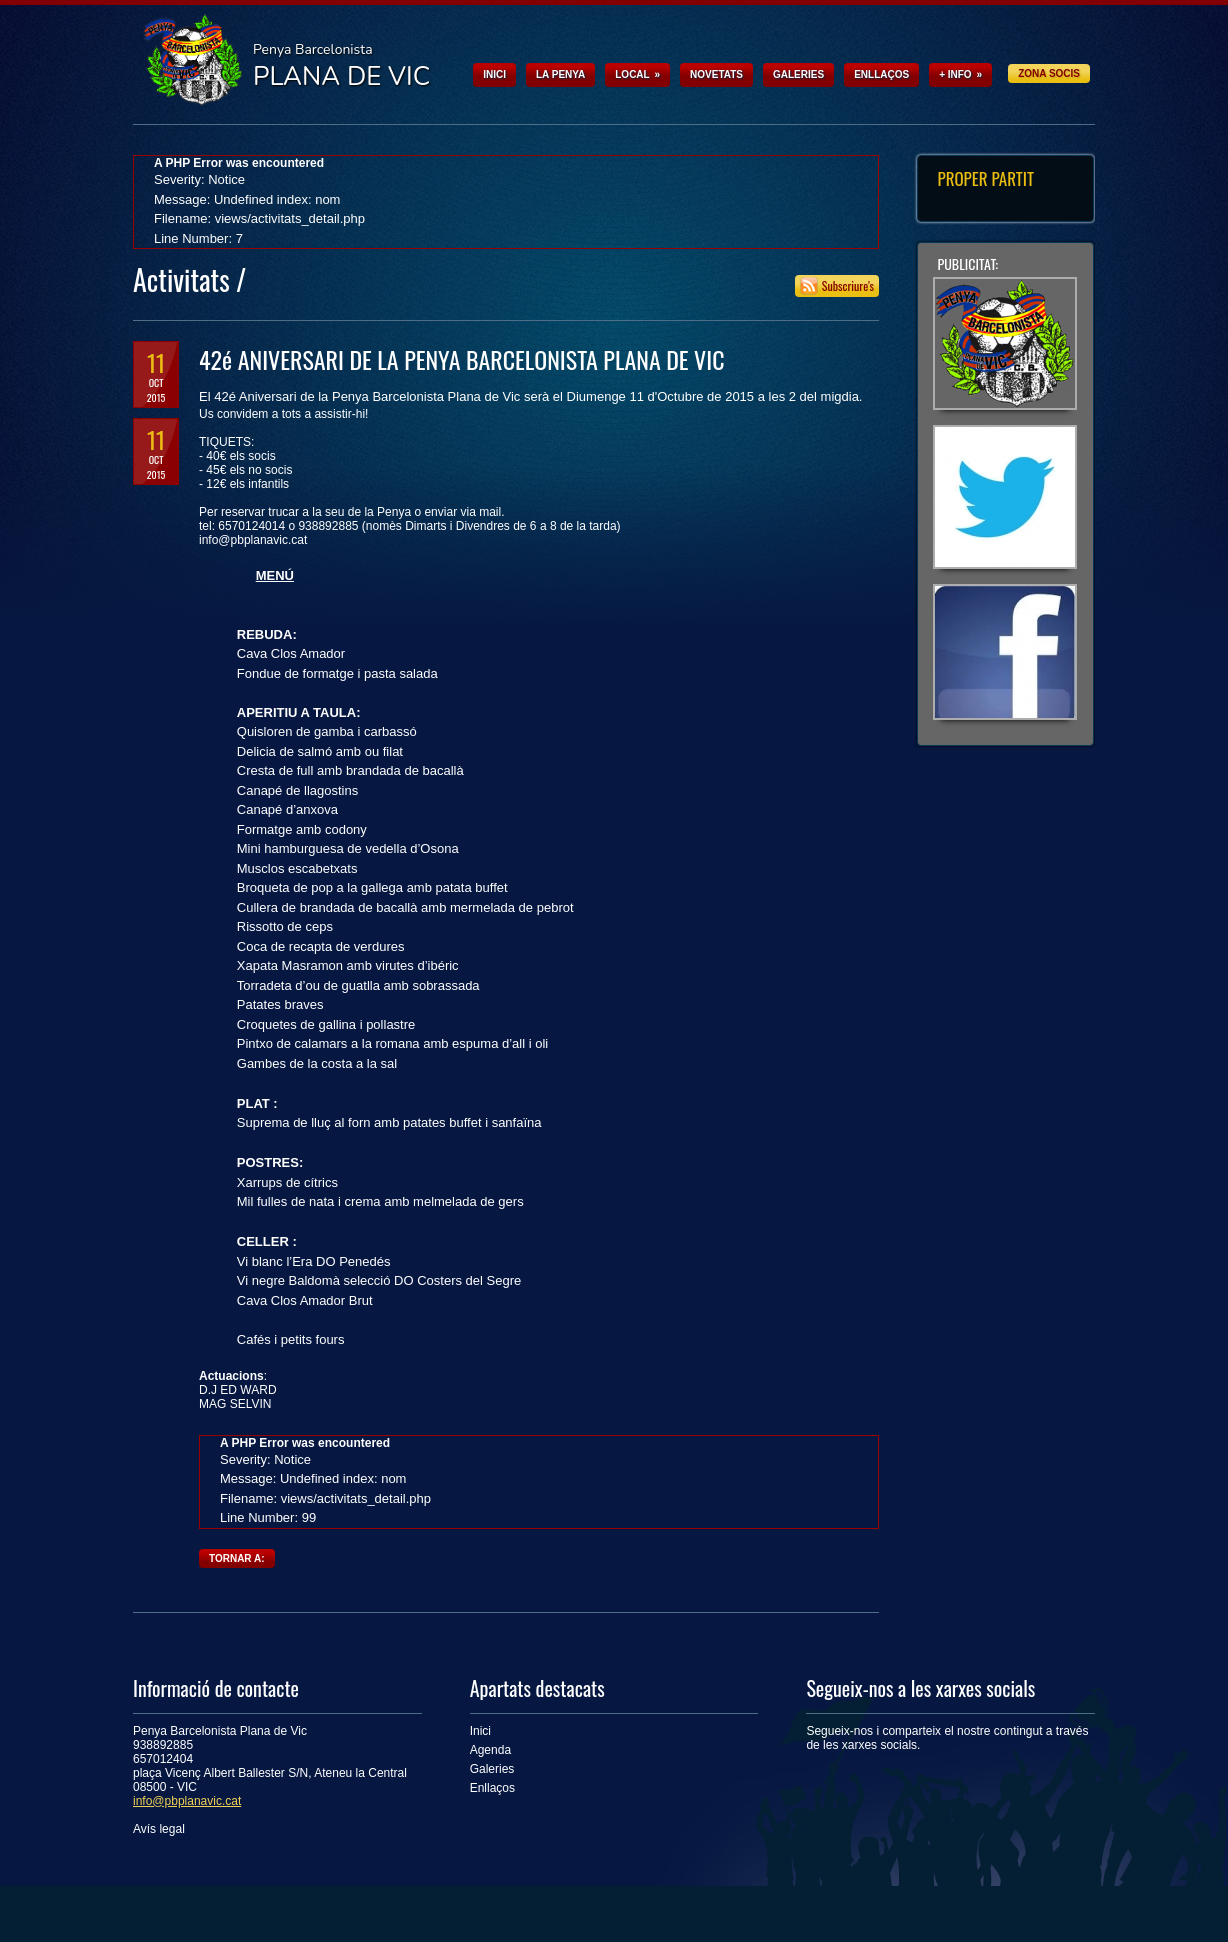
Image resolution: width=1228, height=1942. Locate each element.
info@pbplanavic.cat (187, 1801)
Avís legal (159, 1829)
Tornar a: (237, 1558)
